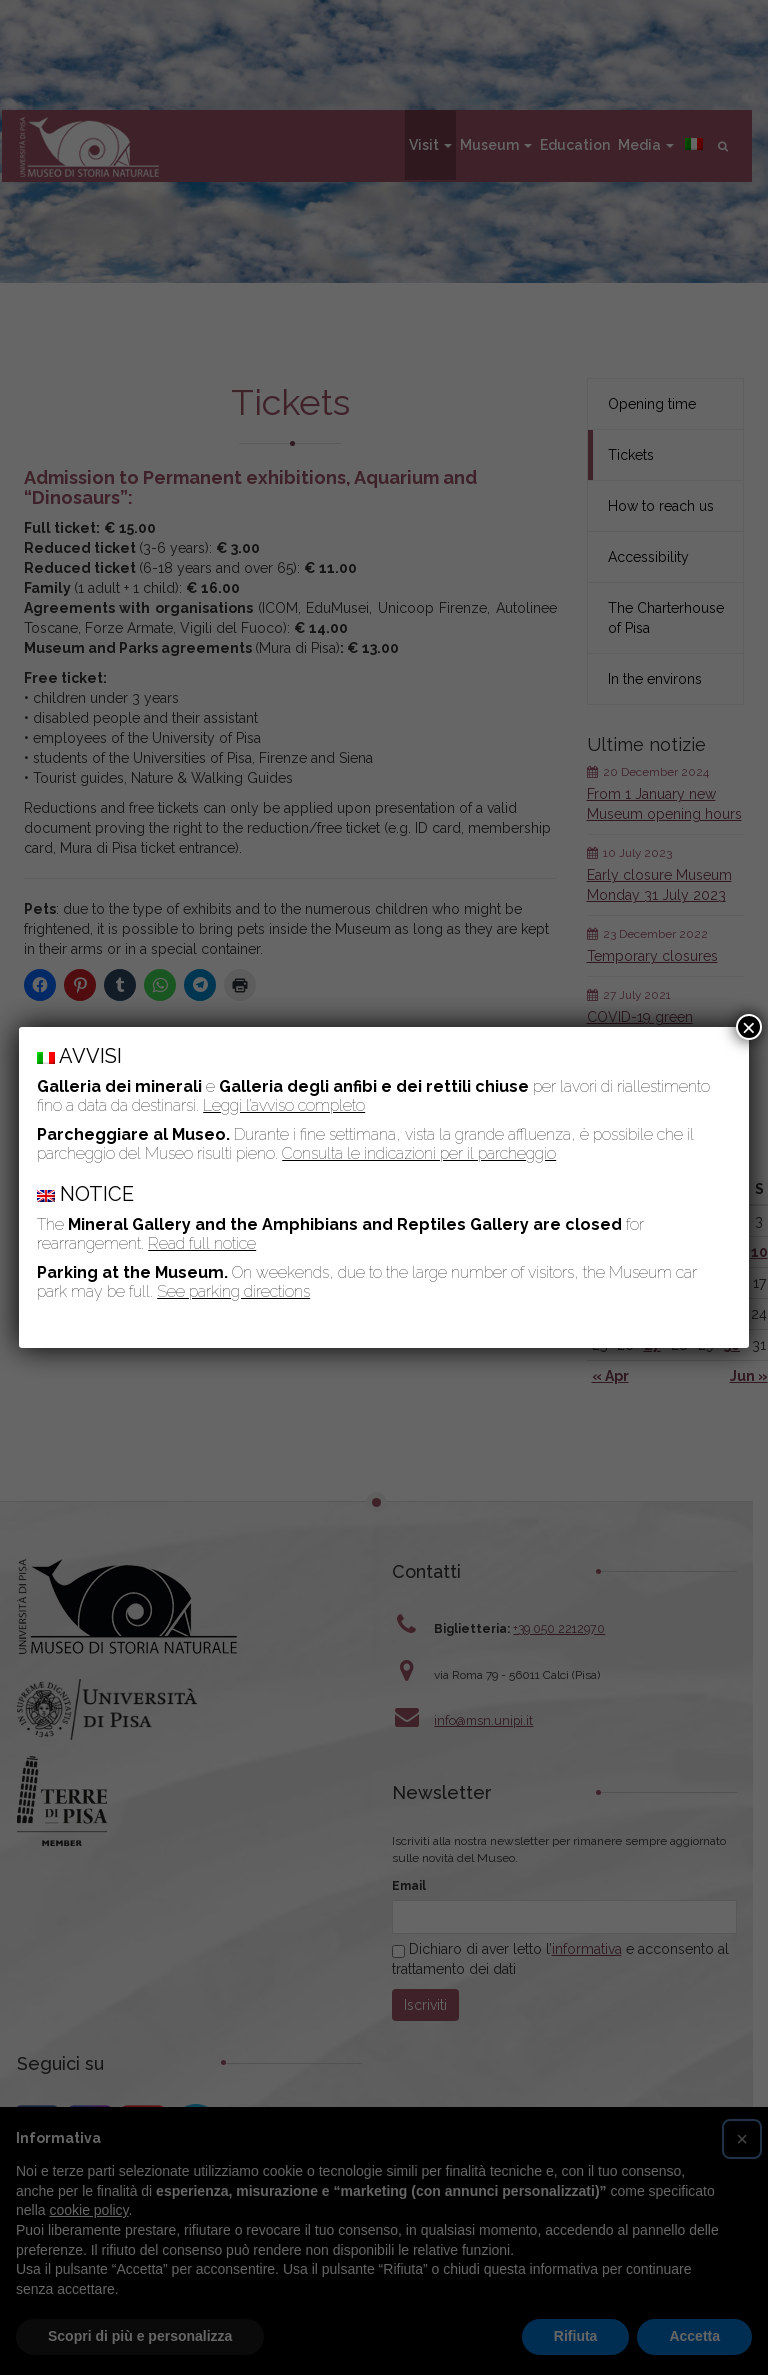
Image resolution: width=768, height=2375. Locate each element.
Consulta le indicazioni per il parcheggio (419, 1153)
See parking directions (233, 1291)
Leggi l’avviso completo (284, 1105)
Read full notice (202, 1243)
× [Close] (749, 1027)
